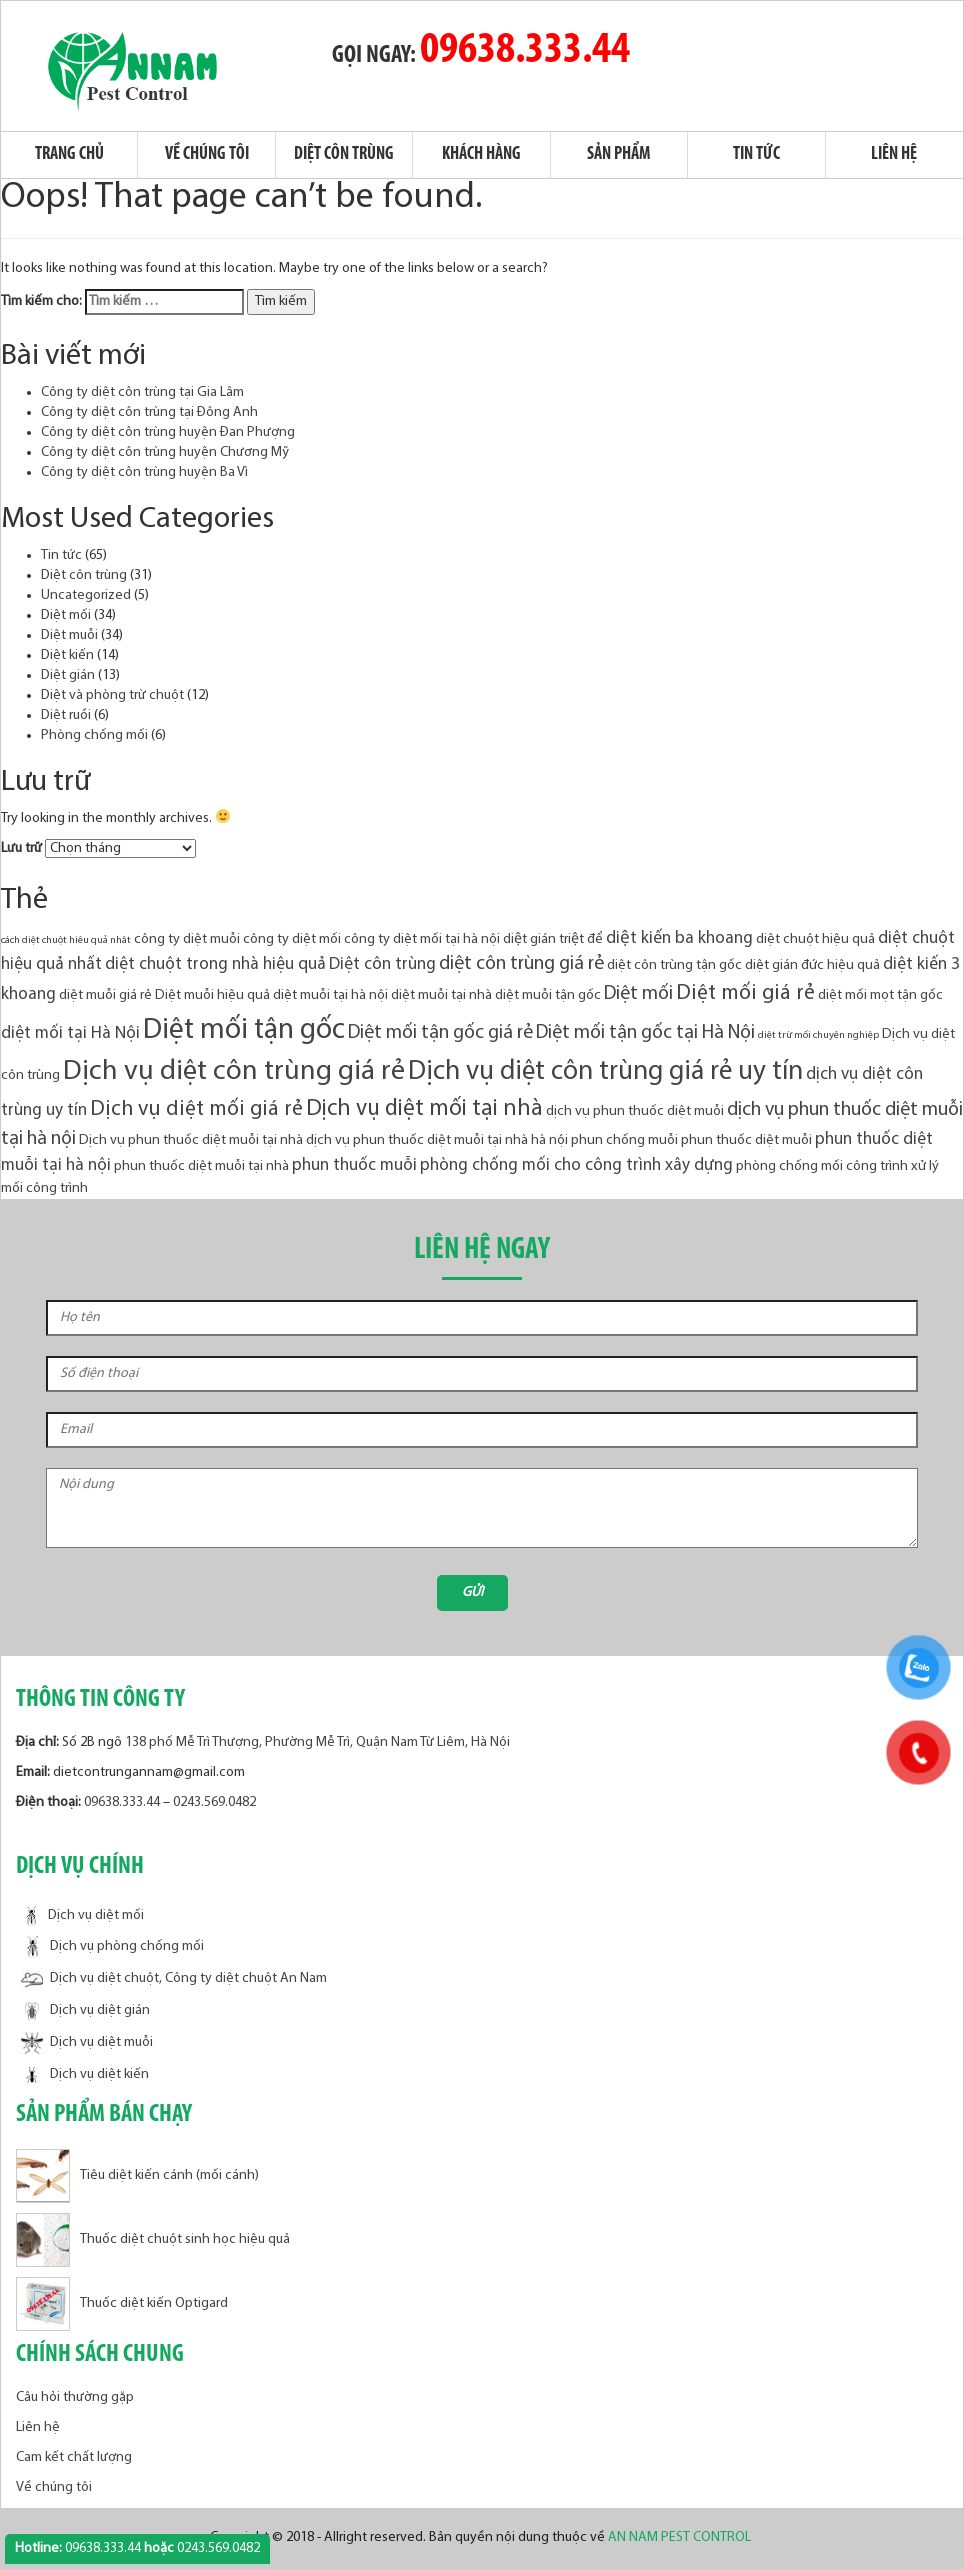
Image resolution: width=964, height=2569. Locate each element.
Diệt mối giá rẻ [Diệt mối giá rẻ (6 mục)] (745, 993)
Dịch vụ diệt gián (85, 2011)
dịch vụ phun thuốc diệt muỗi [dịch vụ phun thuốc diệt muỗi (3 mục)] (635, 1111)
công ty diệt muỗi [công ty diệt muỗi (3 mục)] (187, 939)
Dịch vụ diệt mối (82, 1915)
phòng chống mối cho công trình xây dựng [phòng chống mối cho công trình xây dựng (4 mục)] (576, 1165)
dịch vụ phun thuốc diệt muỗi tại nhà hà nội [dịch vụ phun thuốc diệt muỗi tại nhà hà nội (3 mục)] (437, 1140)
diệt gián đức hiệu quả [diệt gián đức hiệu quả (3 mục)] (812, 965)
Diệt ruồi (66, 715)
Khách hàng (481, 154)
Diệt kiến (67, 655)
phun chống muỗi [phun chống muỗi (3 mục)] (624, 1140)
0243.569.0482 (214, 1802)
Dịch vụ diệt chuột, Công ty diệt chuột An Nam (174, 1979)
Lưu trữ (21, 848)
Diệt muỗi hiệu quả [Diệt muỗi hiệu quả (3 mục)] (212, 995)
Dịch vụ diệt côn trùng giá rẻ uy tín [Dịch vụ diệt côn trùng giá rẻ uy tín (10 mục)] (605, 1072)
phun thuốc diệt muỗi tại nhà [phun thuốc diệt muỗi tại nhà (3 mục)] (201, 1166)
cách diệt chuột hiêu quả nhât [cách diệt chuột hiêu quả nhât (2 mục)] (66, 940)
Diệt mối (66, 615)
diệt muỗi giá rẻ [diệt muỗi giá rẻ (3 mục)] (105, 995)
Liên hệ (894, 154)
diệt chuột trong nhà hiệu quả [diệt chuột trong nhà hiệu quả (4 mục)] (215, 964)
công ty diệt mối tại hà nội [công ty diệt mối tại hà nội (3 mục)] (422, 939)
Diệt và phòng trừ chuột (112, 695)
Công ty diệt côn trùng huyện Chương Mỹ (165, 452)
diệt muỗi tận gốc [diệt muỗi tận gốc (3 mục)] (548, 995)
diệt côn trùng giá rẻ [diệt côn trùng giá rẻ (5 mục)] (521, 964)
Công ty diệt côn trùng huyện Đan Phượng (168, 432)
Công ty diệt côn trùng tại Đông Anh (149, 412)
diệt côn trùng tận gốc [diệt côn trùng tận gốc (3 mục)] (674, 965)
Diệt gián (68, 675)
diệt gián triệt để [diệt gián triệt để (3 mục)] (553, 939)
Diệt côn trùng (344, 154)
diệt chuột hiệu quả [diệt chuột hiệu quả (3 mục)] (815, 939)
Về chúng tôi (207, 154)
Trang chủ (69, 154)
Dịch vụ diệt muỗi (87, 2043)
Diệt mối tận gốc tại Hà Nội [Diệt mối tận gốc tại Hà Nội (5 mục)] (645, 1033)
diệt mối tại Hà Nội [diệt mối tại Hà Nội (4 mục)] (70, 1033)
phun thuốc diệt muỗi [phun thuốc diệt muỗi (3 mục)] (746, 1140)
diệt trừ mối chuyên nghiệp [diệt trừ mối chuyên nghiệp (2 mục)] (818, 1035)
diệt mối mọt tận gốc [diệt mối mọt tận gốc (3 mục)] (880, 995)
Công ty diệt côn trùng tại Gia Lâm (142, 392)
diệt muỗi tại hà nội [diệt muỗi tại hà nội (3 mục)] (330, 995)
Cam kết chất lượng (74, 2457)
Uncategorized (86, 595)
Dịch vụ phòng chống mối (112, 1947)
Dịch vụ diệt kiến (85, 2075)
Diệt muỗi (69, 635)
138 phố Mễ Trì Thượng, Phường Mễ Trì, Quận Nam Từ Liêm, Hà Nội (317, 1742)
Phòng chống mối (94, 735)
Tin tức (756, 154)
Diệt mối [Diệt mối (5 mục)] (638, 994)
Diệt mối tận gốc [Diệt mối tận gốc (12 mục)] (244, 1030)
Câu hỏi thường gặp (75, 2397)
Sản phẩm (618, 154)
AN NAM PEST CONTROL (681, 2537)
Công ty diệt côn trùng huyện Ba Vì (144, 472)
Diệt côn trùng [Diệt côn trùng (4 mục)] (382, 964)
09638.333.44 (525, 50)
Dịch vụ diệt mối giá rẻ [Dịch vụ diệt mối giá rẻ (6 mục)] (196, 1109)
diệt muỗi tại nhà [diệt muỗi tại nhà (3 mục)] (441, 995)
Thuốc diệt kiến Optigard (122, 2303)
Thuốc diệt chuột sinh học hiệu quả (153, 2239)
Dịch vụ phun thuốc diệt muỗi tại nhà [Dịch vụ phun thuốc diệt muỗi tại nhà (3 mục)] (191, 1140)
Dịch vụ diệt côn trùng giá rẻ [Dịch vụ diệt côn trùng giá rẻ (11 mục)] (234, 1072)
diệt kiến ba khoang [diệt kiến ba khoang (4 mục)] (679, 938)
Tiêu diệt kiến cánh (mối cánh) (137, 2175)
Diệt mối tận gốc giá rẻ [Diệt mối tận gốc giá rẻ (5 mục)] (440, 1033)
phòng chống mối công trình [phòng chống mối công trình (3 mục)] (822, 1166)
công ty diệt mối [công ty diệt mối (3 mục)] (292, 939)
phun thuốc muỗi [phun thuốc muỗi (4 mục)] (354, 1165)
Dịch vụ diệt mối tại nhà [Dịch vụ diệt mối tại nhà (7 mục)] (424, 1109)
